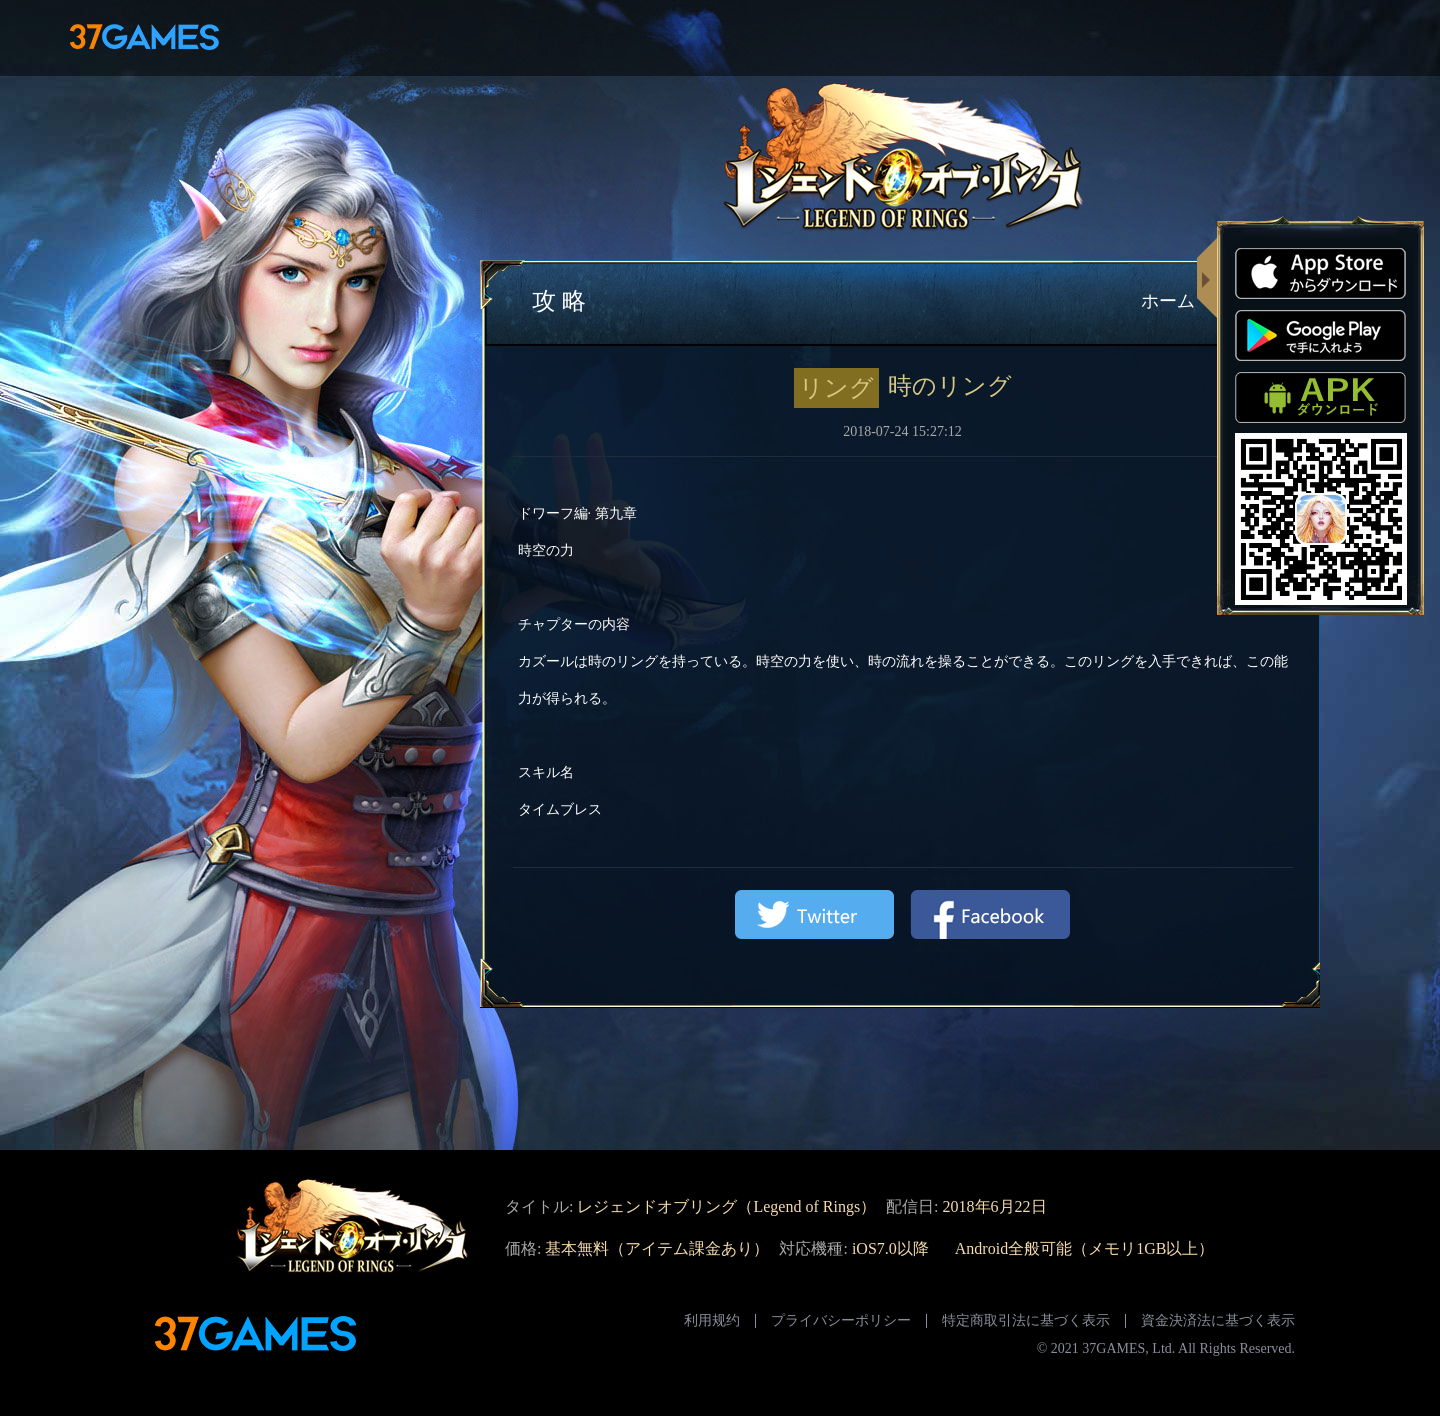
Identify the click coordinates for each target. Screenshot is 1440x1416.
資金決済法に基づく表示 (1218, 1320)
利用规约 (712, 1320)
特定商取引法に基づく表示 (1026, 1320)
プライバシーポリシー (841, 1320)
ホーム (1168, 301)
